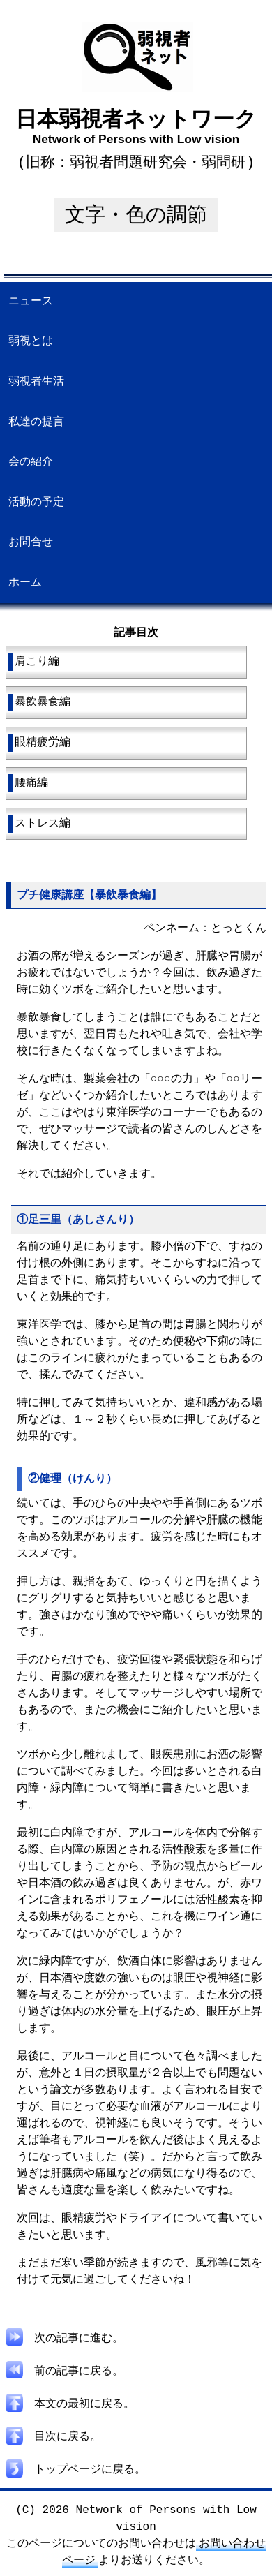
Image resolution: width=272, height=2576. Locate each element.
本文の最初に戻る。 (70, 2403)
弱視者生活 (36, 380)
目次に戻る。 (54, 2434)
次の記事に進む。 (65, 2340)
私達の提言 (36, 421)
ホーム (25, 581)
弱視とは (30, 340)
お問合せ (30, 541)
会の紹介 (30, 460)
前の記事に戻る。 (65, 2371)
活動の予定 (36, 501)
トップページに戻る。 (76, 2465)
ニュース (30, 300)
